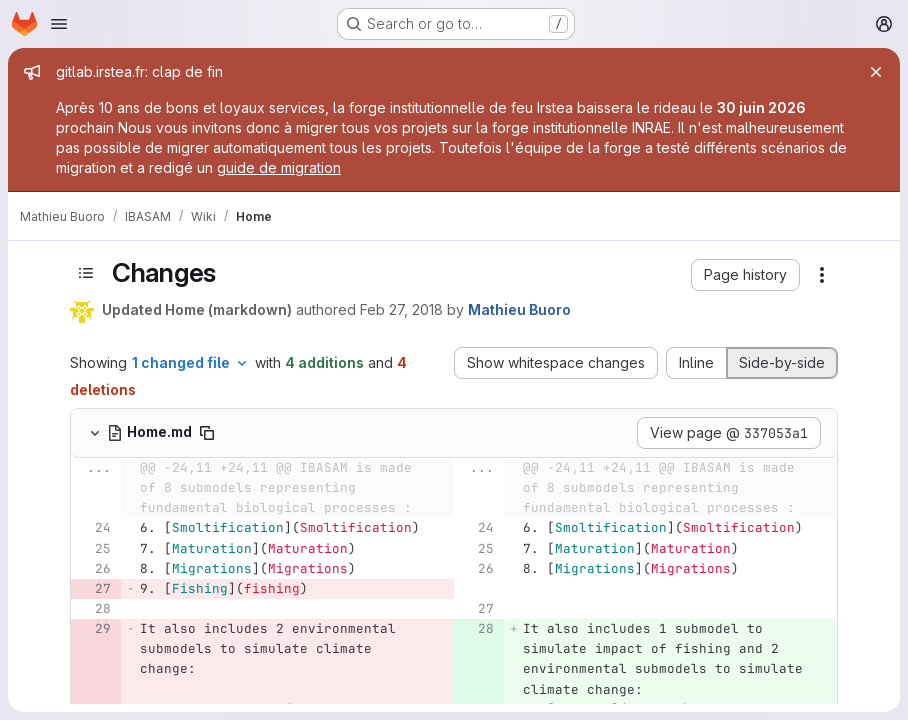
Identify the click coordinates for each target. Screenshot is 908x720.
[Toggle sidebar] (86, 273)
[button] (745, 275)
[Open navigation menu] (59, 24)
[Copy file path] (207, 433)
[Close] (876, 72)
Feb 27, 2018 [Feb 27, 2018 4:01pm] (401, 309)
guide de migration (279, 167)
